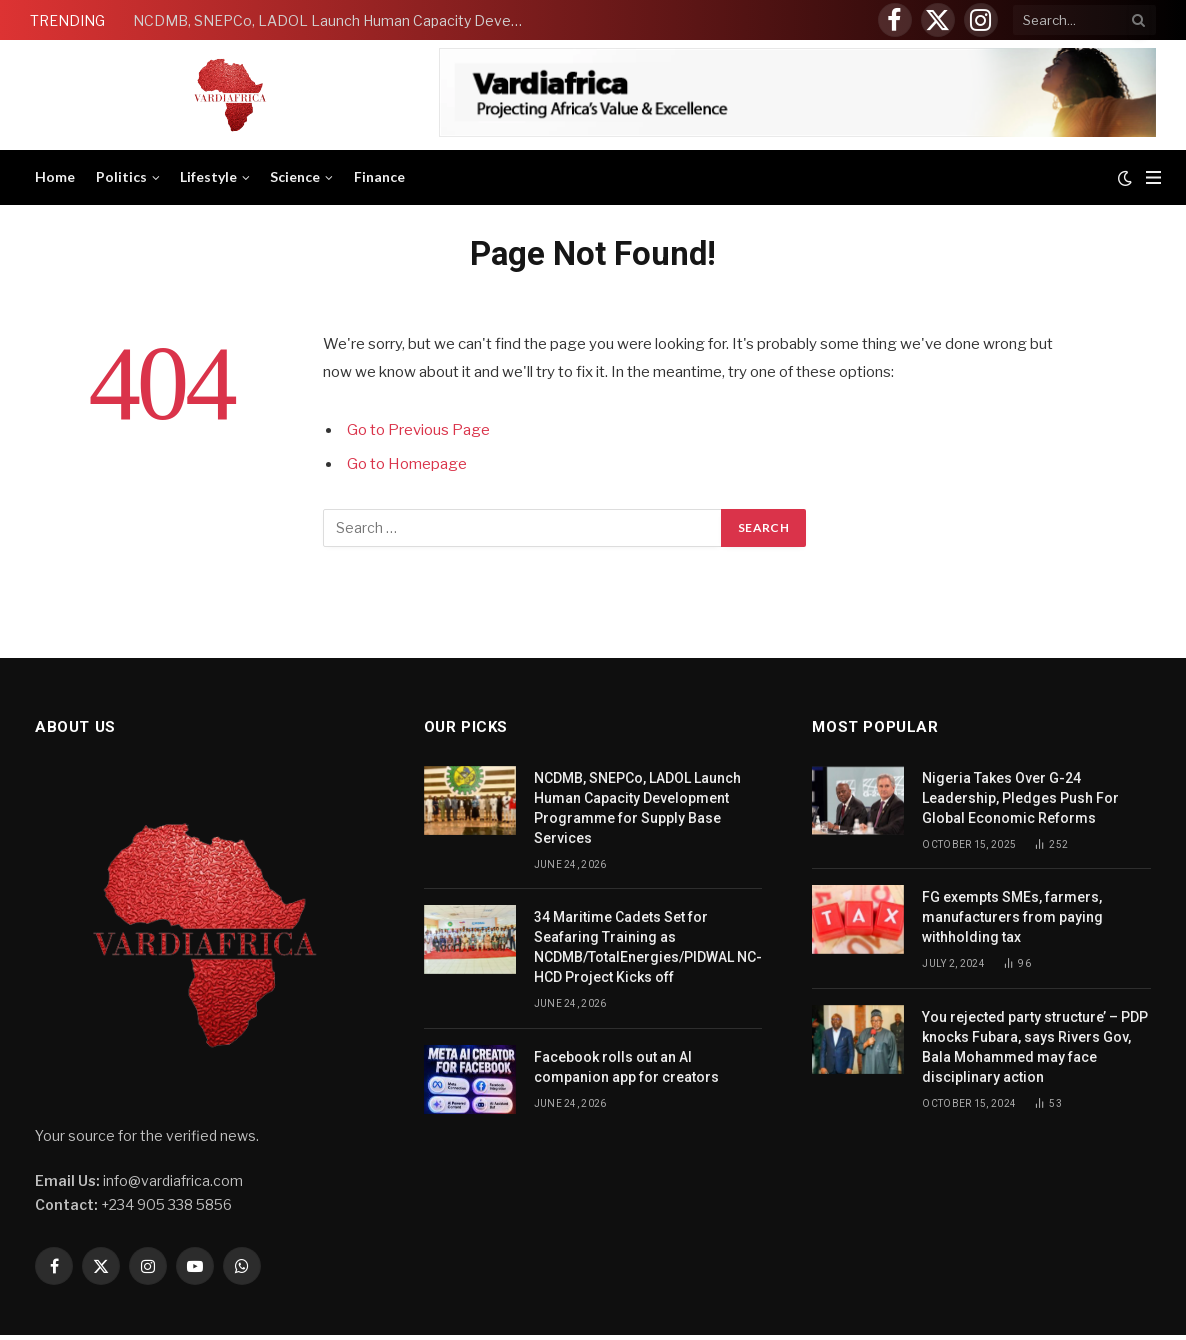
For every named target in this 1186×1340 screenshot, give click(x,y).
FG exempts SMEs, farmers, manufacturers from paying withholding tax (1012, 917)
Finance (379, 176)
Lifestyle (208, 176)
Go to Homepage (407, 464)
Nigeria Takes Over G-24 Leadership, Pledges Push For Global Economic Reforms (1020, 798)
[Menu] (1153, 177)
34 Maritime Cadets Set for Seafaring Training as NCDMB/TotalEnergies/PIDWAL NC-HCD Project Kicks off (648, 947)
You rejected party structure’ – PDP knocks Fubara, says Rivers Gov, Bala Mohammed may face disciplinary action (1035, 1047)
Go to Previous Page (418, 430)
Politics (121, 176)
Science (295, 176)
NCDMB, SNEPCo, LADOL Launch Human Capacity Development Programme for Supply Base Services (333, 20)
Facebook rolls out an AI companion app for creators (626, 1067)
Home (55, 176)
